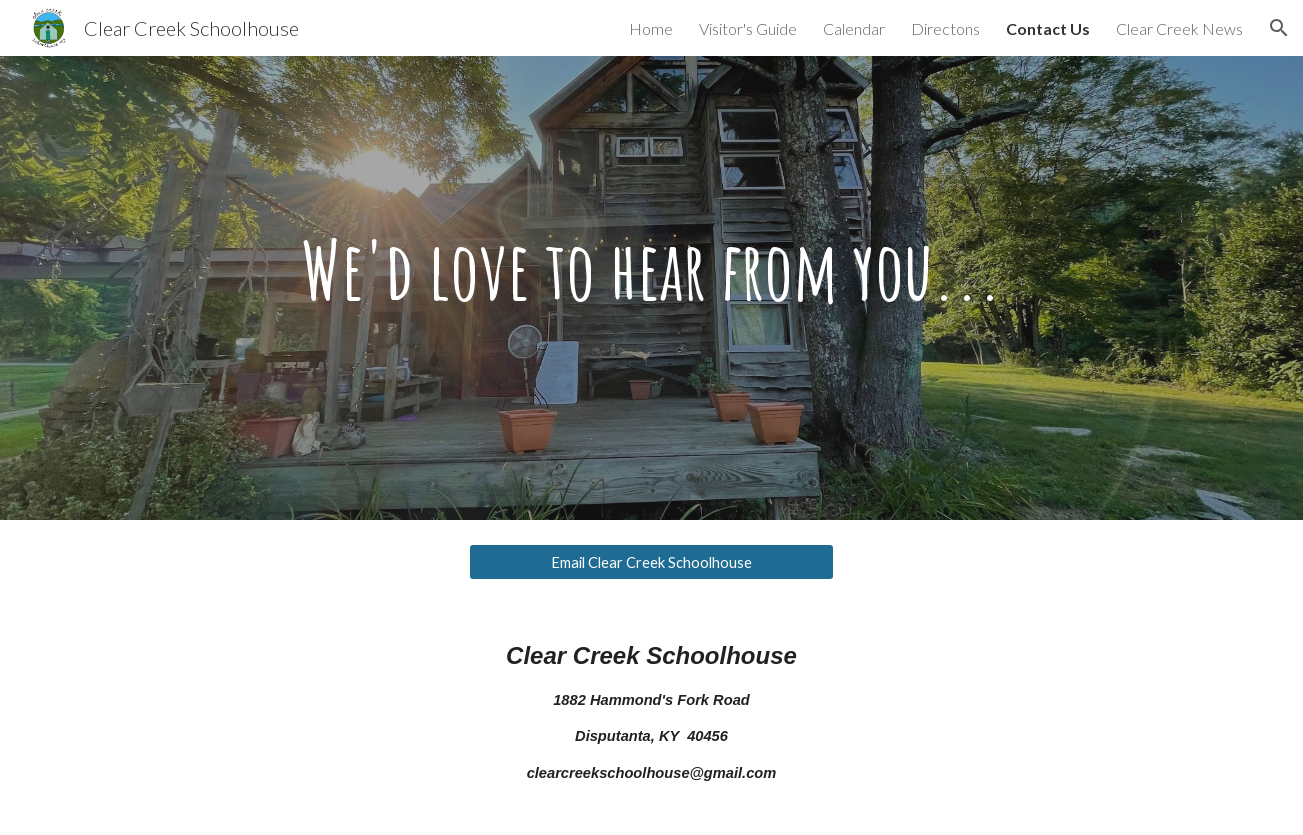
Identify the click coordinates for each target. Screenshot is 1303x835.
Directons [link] (945, 28)
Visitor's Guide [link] (748, 28)
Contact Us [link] (1048, 28)
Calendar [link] (854, 28)
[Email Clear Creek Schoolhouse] (651, 562)
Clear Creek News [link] (1179, 28)
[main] (651, 288)
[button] (1279, 28)
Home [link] (651, 28)
